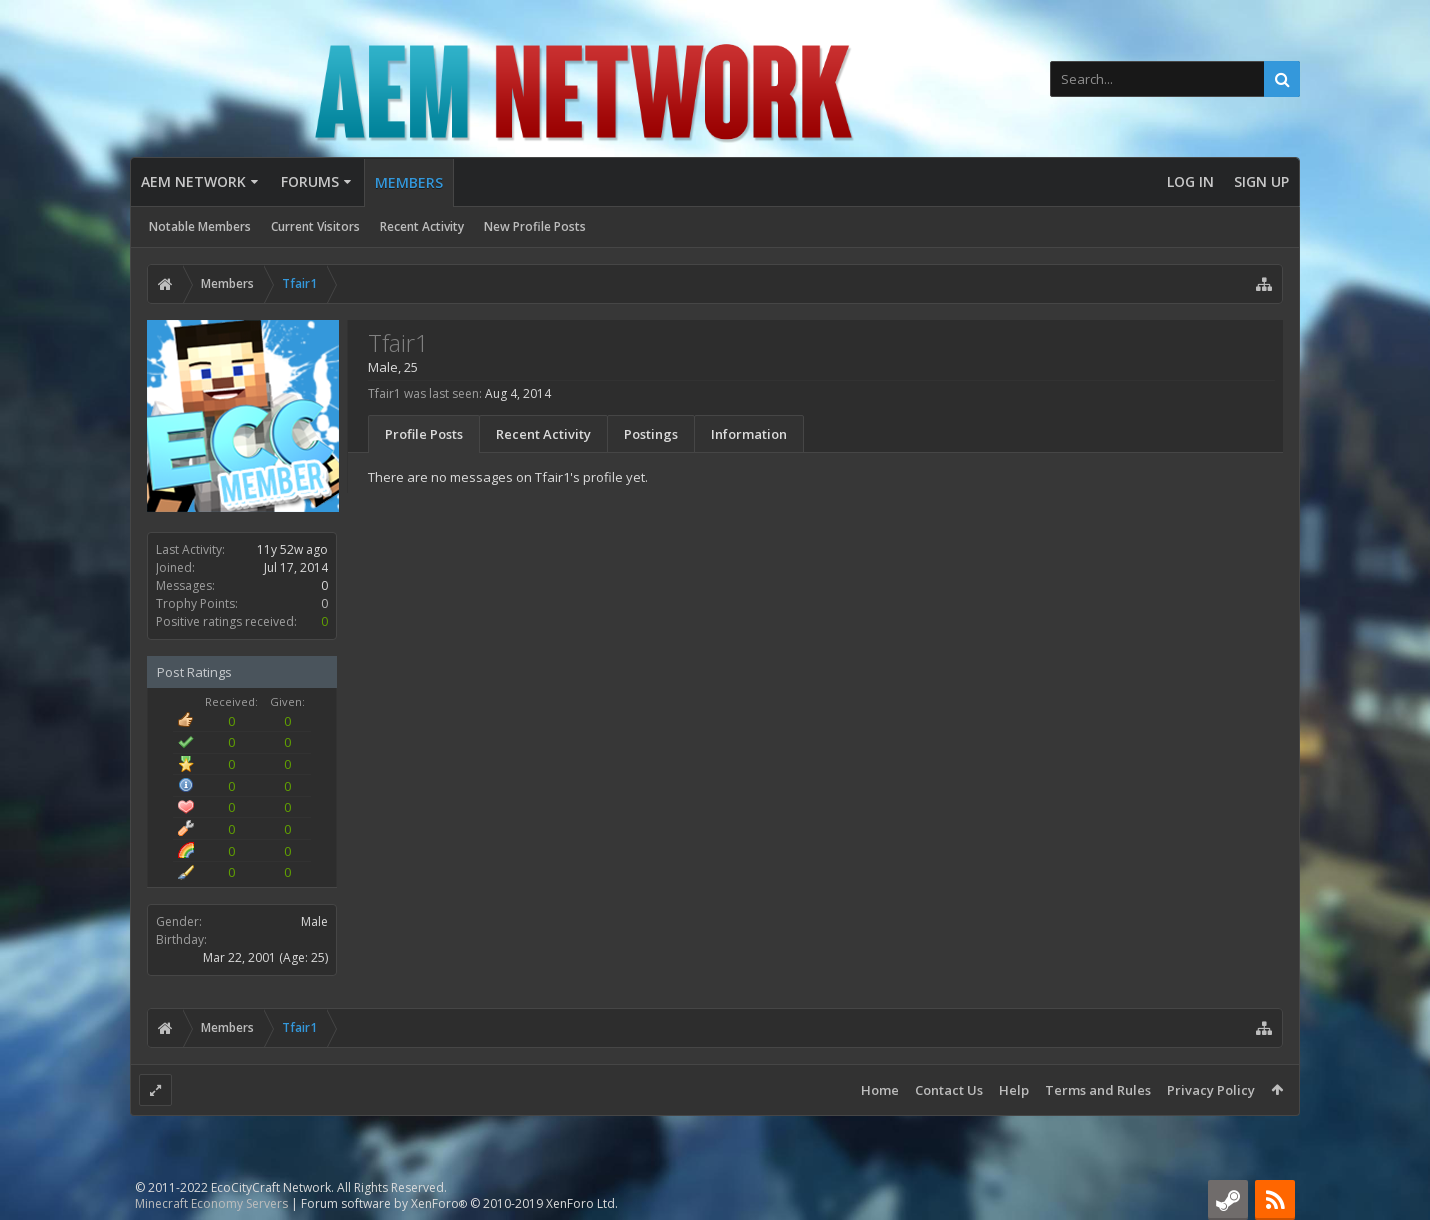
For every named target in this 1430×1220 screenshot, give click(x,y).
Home (880, 1090)
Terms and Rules (1098, 1090)
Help (1014, 1090)
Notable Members (200, 226)
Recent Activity (422, 226)
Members (409, 182)
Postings (651, 434)
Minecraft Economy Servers (211, 1203)
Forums (310, 181)
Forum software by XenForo (459, 1203)
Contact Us (949, 1090)
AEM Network (193, 181)
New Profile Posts (535, 226)
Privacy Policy (1211, 1090)
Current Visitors (315, 226)
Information (749, 434)
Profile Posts (424, 434)
